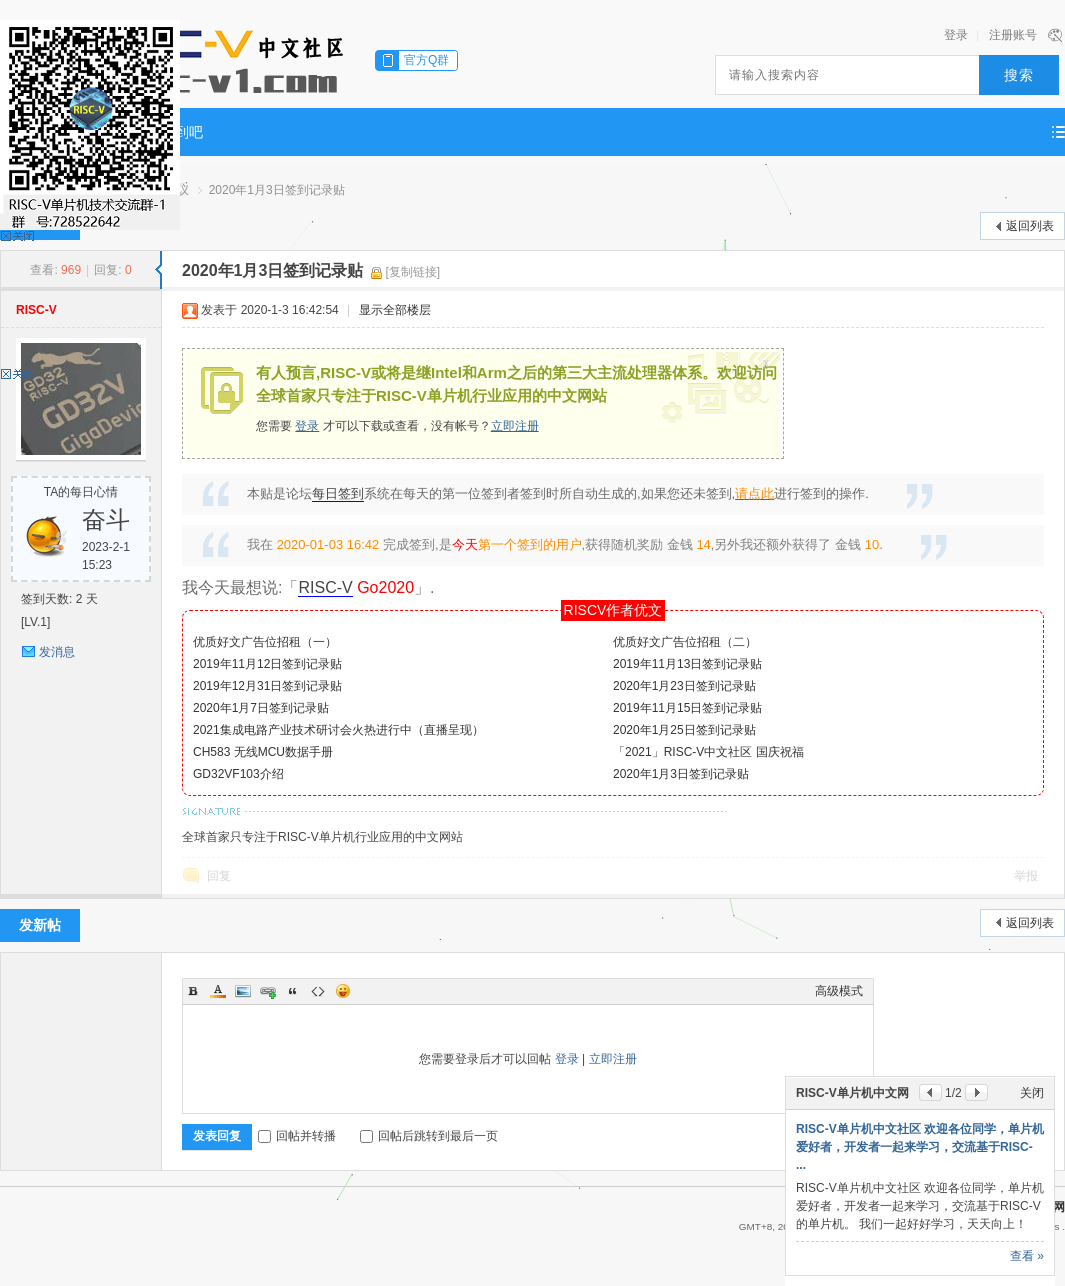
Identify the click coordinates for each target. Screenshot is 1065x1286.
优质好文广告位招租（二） (685, 642)
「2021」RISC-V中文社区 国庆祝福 (708, 752)
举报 (1026, 876)
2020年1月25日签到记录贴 (684, 730)
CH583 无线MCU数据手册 (263, 752)
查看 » (1027, 1256)
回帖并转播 (297, 1136)
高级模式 (839, 991)
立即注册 (515, 426)
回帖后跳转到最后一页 (429, 1136)
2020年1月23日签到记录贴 (684, 686)
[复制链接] (413, 272)
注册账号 (1013, 35)
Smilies (343, 991)
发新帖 (40, 925)
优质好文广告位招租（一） (265, 642)
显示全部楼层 (395, 310)
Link (268, 991)
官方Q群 (426, 60)
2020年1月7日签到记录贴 (261, 708)
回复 (219, 876)
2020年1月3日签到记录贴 (277, 190)
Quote (293, 991)
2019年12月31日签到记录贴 (267, 686)
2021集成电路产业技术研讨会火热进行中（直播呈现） (338, 730)
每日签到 (338, 493)
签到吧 (182, 132)
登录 (956, 35)
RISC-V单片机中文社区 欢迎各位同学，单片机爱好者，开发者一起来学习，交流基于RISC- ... (920, 1147)
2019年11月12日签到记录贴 (267, 664)
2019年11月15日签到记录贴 (687, 708)
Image (243, 991)
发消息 (57, 652)
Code (318, 991)
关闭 (1032, 1093)
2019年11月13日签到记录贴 (687, 664)
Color (218, 991)
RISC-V (36, 310)
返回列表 (1030, 226)
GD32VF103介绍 (238, 774)
